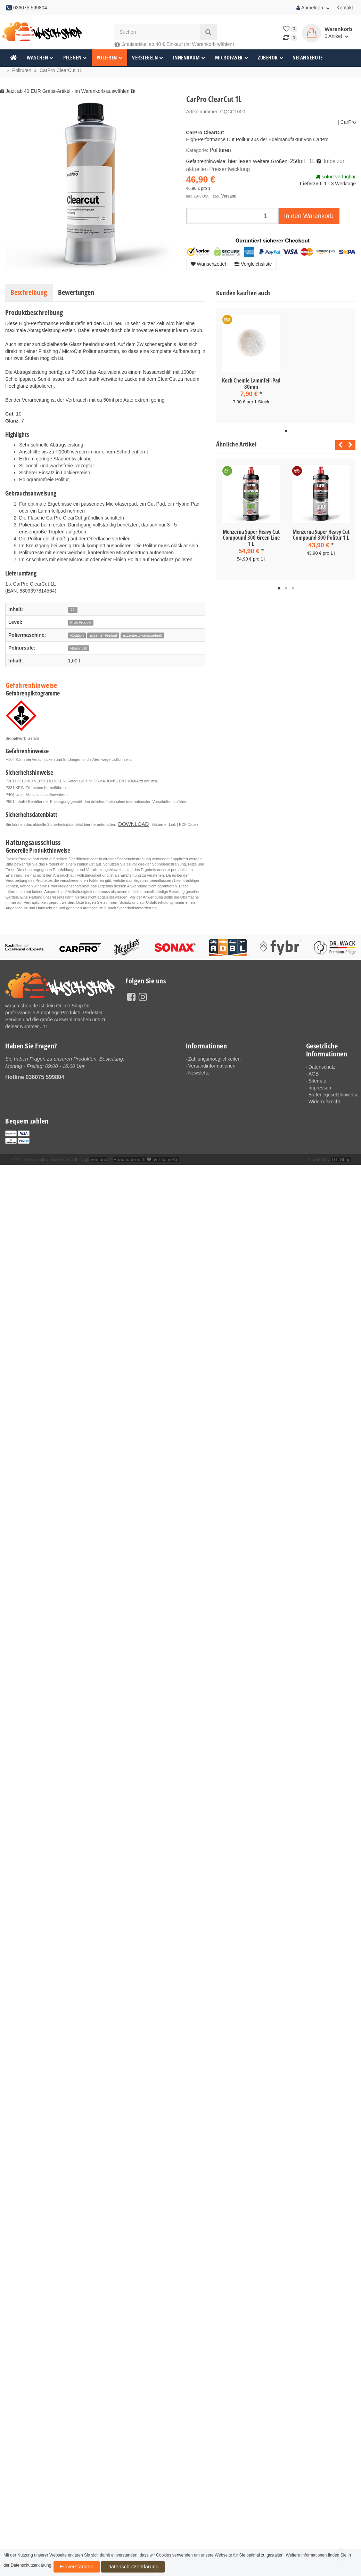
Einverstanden (69, 2568)
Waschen (40, 57)
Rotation (77, 635)
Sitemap (317, 1079)
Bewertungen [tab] (76, 292)
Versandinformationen (211, 1064)
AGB (314, 1072)
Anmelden (313, 7)
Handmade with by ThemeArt (141, 1157)
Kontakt (345, 7)
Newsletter (199, 1071)
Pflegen (75, 57)
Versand (228, 193)
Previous (338, 444)
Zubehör (270, 57)
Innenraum (189, 57)
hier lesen (238, 160)
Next (350, 444)
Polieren (110, 57)
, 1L (306, 160)
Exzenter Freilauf (103, 635)
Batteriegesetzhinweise (332, 1093)
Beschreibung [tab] (28, 292)
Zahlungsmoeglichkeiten (214, 1057)
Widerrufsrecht (324, 1100)
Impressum (321, 1086)
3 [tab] (292, 586)
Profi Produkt (80, 622)
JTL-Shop (342, 1157)
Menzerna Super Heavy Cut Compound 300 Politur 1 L (321, 533)
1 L (72, 609)
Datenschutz (322, 1065)
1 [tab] (285, 430)
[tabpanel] (251, 364)
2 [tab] (285, 586)
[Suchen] (157, 32)
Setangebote (308, 57)
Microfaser (231, 57)
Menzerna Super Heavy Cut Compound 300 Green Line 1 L (251, 536)
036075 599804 (45, 1075)
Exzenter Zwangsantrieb (142, 635)
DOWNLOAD (129, 823)
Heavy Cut (78, 648)
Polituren (219, 150)
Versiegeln (147, 57)
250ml (294, 160)
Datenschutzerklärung (108, 2568)
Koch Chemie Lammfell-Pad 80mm (251, 384)
